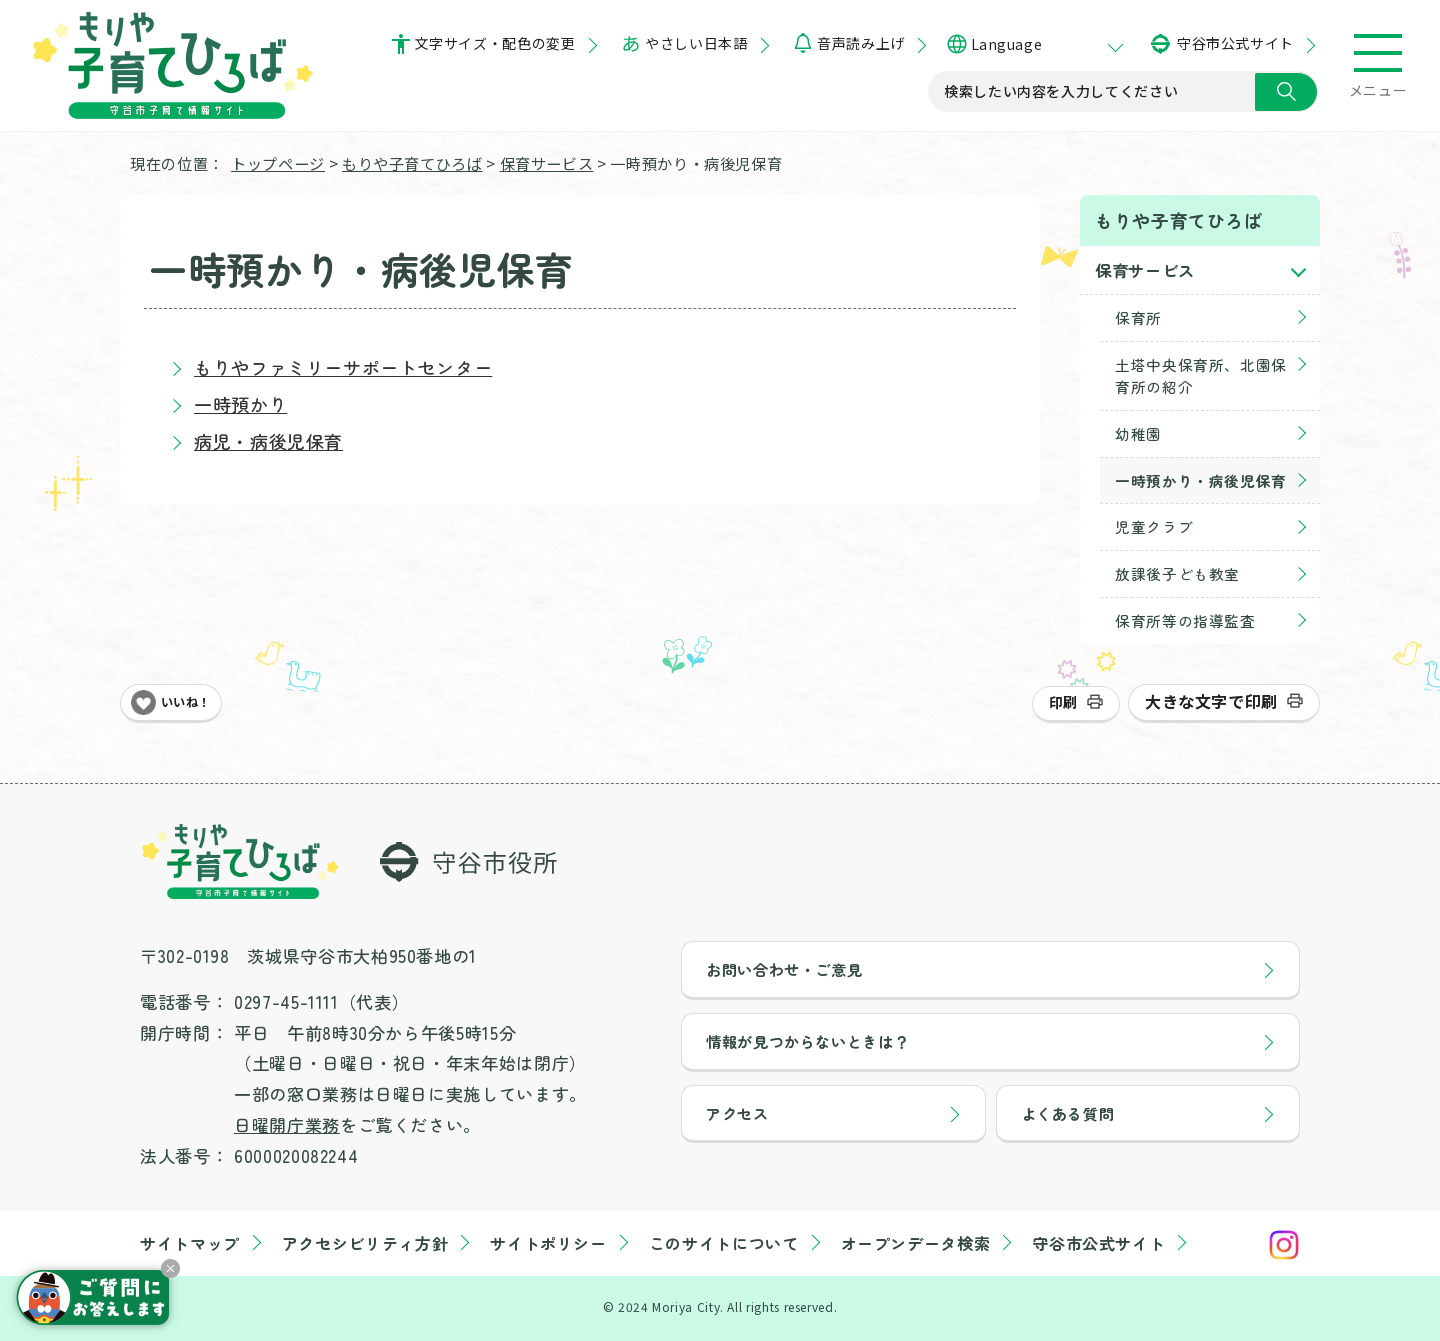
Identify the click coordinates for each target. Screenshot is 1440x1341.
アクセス (737, 1113)
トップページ (278, 163)
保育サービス (547, 163)
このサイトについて (724, 1243)
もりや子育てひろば (412, 163)
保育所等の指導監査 (1185, 620)
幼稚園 (1138, 433)
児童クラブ (1154, 526)
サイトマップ (190, 1243)
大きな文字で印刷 (1211, 701)
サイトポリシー (548, 1243)
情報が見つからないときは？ (807, 1041)
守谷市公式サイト (1235, 43)
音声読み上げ (860, 43)
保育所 (1138, 317)
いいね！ (186, 702)
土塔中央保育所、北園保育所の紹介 (1201, 375)
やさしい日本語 (696, 43)
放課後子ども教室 (1177, 573)
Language (1006, 44)
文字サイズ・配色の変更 (495, 43)
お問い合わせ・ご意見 (784, 969)
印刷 (1063, 702)
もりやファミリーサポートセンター (343, 367)
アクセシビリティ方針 (365, 1243)
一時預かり (240, 404)
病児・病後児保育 (268, 441)
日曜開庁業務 (287, 1124)
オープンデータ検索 (916, 1243)
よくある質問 (1068, 1113)
